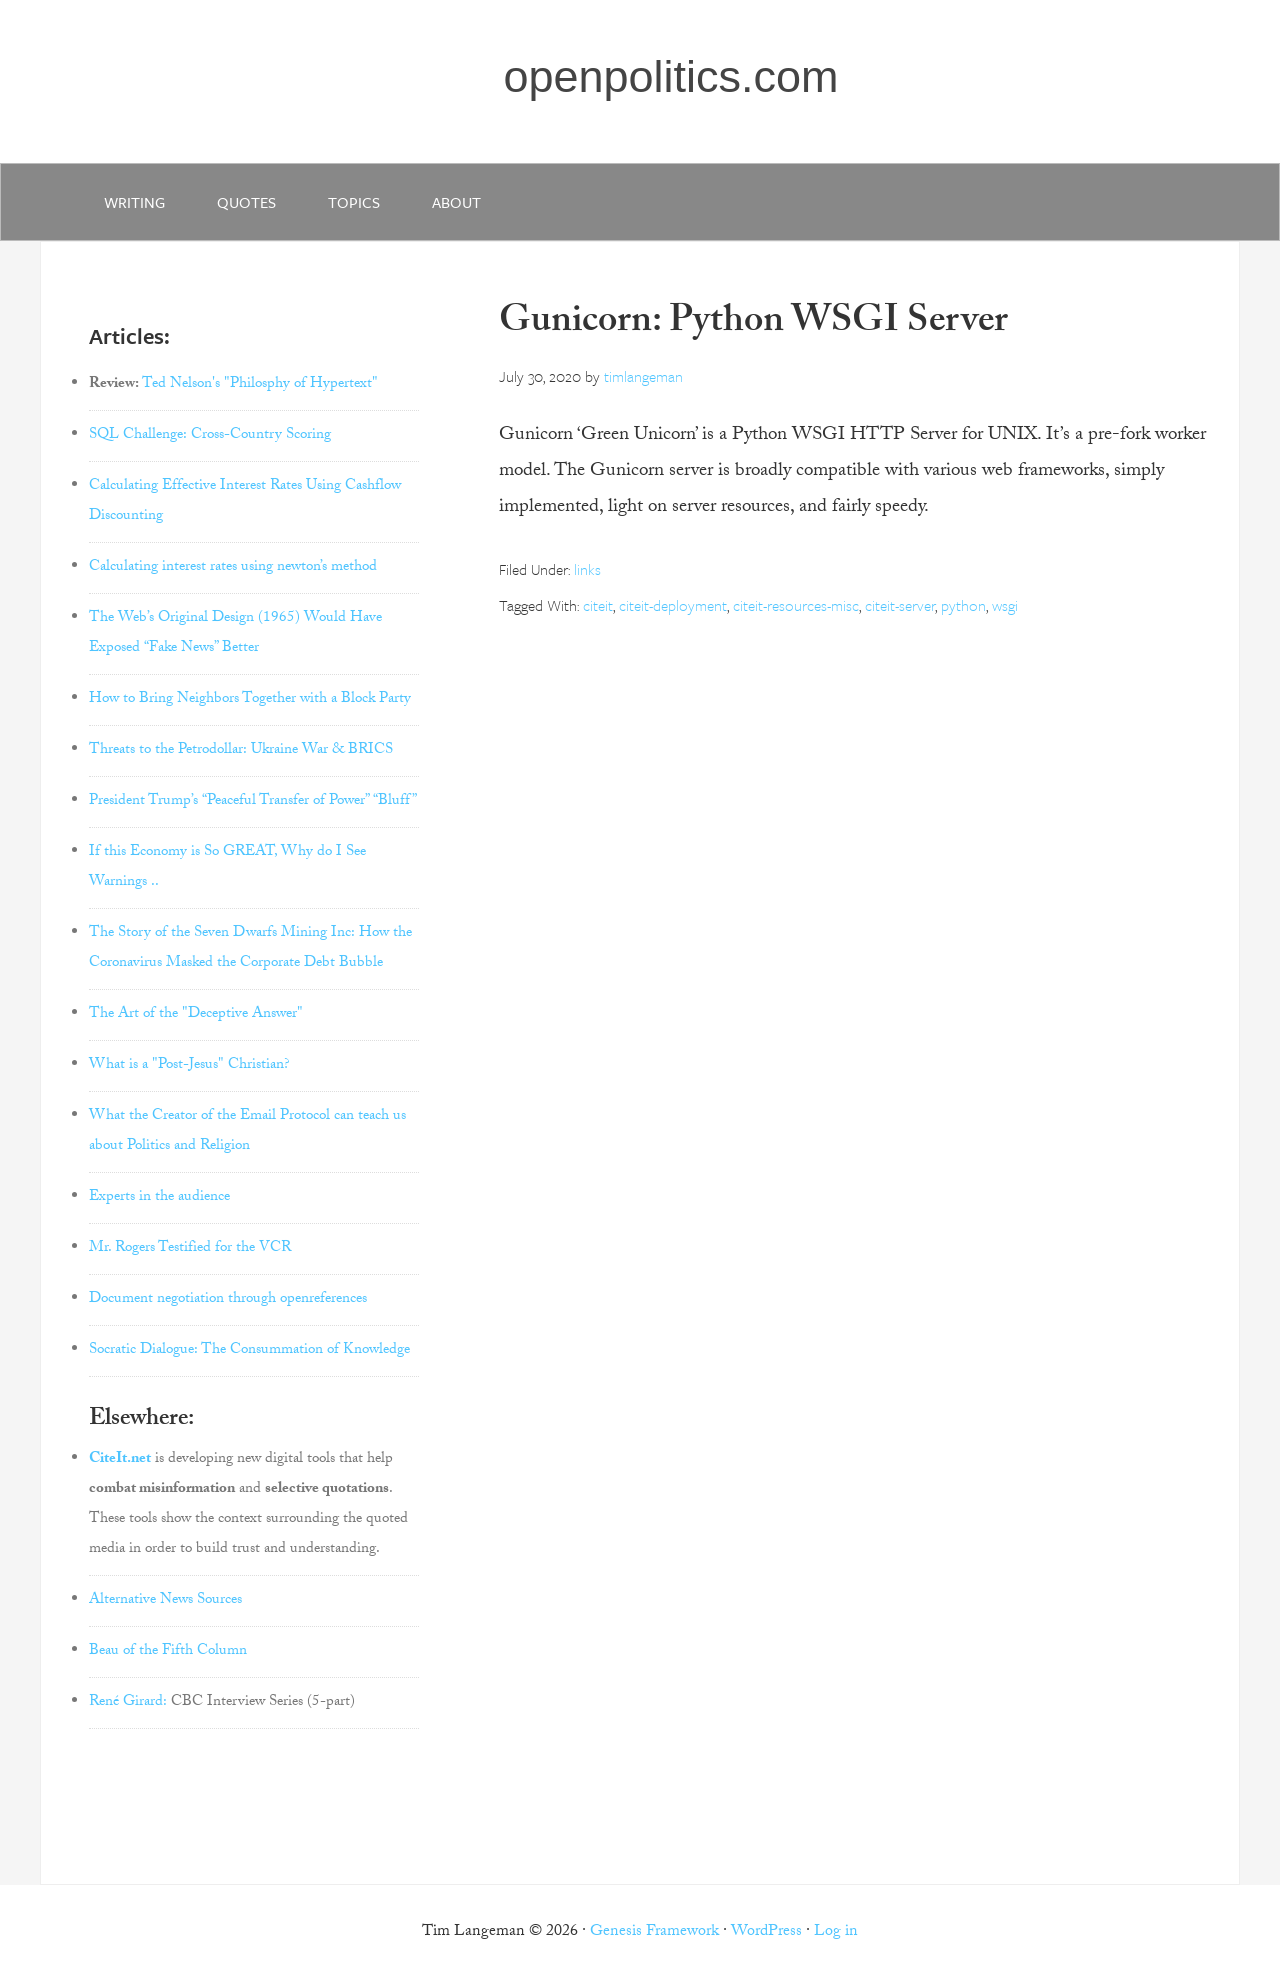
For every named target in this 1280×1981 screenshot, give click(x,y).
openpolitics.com (670, 76)
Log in (836, 1932)
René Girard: (128, 1703)
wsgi (1005, 605)
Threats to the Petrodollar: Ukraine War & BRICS (241, 751)
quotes (246, 202)
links (587, 569)
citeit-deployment (673, 605)
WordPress (766, 1932)
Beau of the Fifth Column (168, 1652)
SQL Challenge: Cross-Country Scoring (210, 436)
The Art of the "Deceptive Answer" (196, 1015)
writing (134, 202)
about (456, 202)
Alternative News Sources (165, 1601)
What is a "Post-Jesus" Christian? (189, 1066)
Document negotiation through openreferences (228, 1300)
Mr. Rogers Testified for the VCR (190, 1249)
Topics (354, 202)
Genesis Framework (654, 1932)
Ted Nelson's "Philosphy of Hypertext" (260, 385)
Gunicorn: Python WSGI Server (753, 324)
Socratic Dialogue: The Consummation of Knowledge (249, 1351)
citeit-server (900, 605)
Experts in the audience (159, 1198)
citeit (598, 605)
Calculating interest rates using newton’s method (233, 568)
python (963, 605)
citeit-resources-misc (796, 605)
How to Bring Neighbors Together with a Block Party (250, 700)
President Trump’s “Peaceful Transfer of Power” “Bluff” (253, 802)
